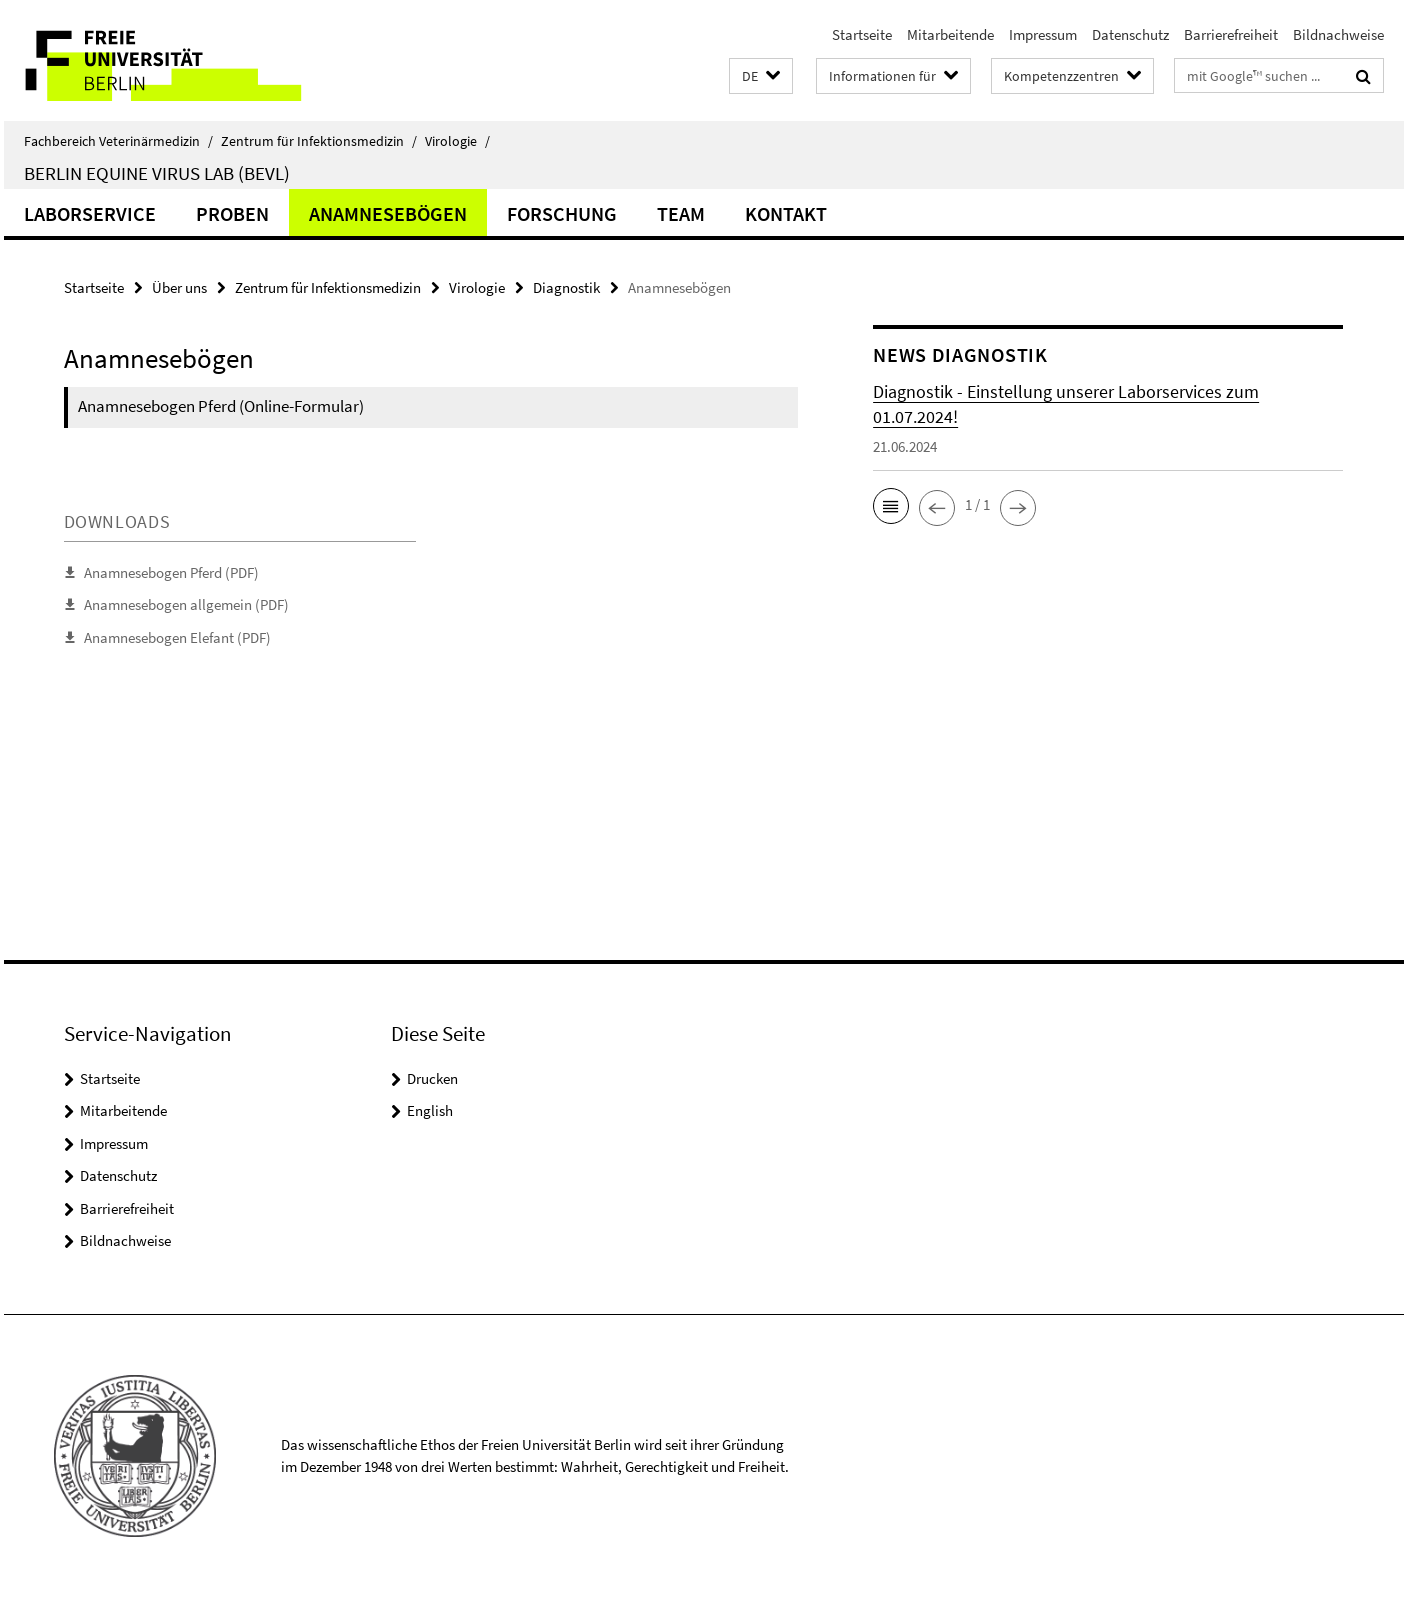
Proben (232, 213)
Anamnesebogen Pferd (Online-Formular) (221, 406)
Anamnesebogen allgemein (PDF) (186, 604)
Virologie (457, 141)
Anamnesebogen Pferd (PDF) (171, 572)
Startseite (862, 34)
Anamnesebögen (388, 213)
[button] (761, 76)
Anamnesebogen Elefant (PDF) (177, 637)
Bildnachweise (1338, 34)
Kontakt (786, 213)
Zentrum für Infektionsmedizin (319, 141)
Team (681, 213)
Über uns (179, 287)
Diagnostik (566, 287)
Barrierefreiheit (1231, 34)
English (430, 1110)
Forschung (562, 213)
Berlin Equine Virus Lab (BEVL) (157, 173)
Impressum (1043, 34)
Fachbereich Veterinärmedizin (118, 141)
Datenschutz (1130, 34)
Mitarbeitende (950, 34)
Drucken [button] (432, 1078)
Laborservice (90, 213)
